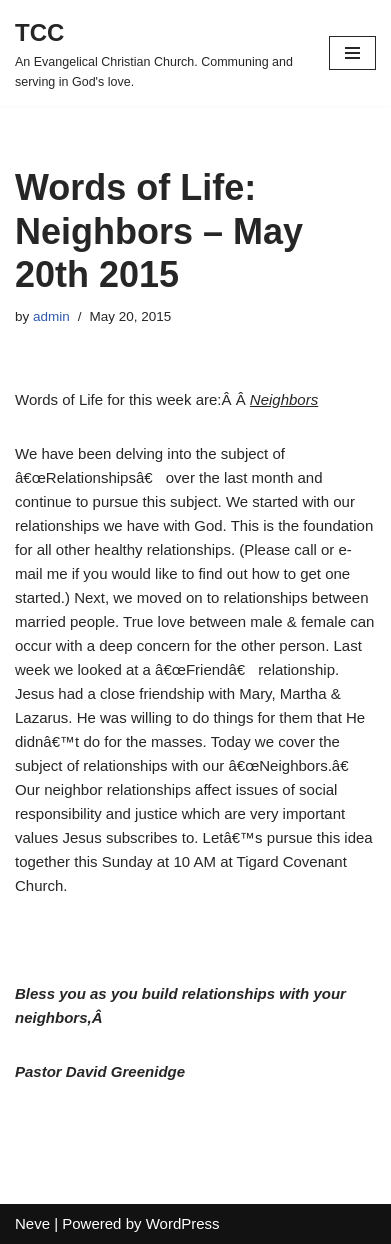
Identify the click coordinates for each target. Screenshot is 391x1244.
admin (51, 316)
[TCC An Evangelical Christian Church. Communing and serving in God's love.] (157, 53)
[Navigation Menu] (352, 53)
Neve (32, 1223)
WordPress (183, 1223)
